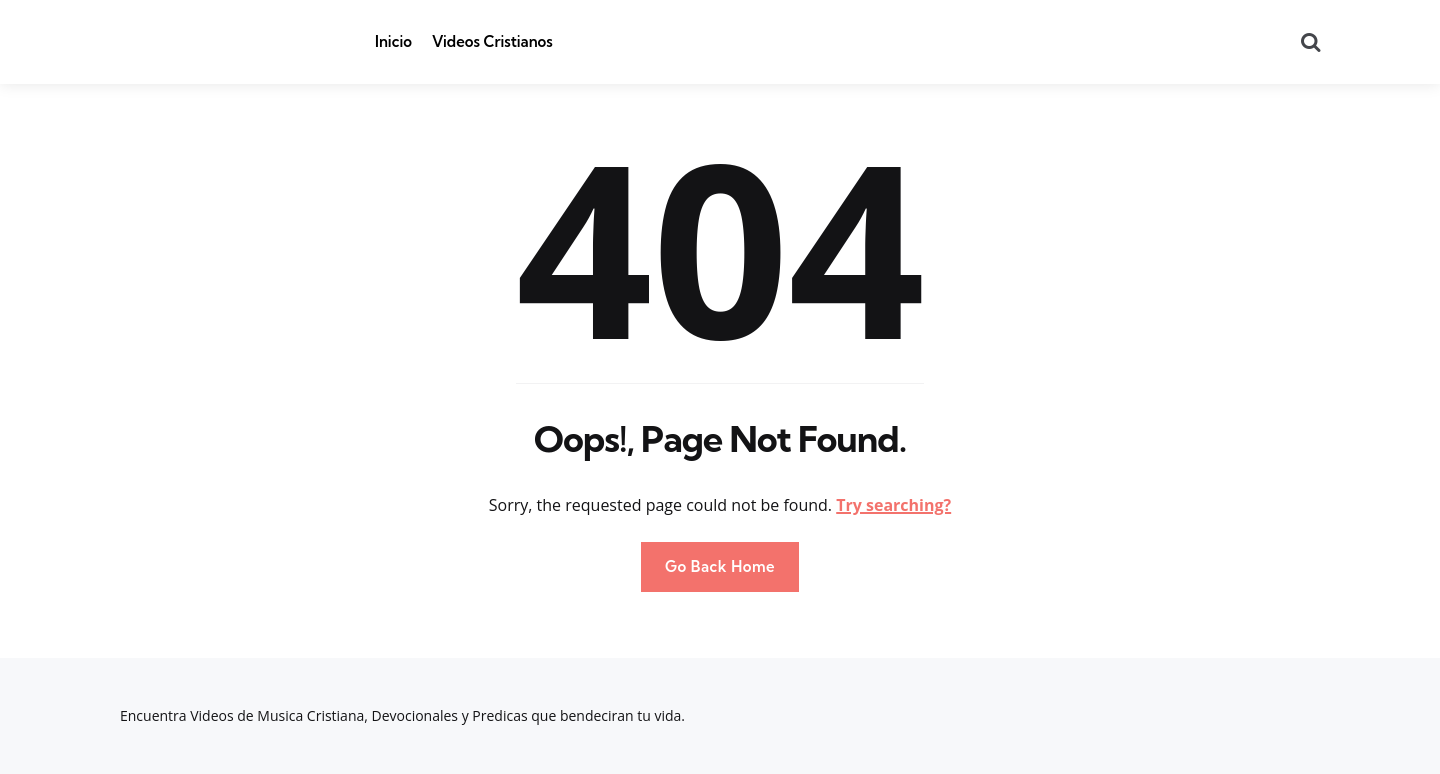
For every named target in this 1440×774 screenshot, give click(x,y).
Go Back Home (720, 566)
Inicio (393, 41)
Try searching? (893, 505)
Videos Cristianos (492, 41)
